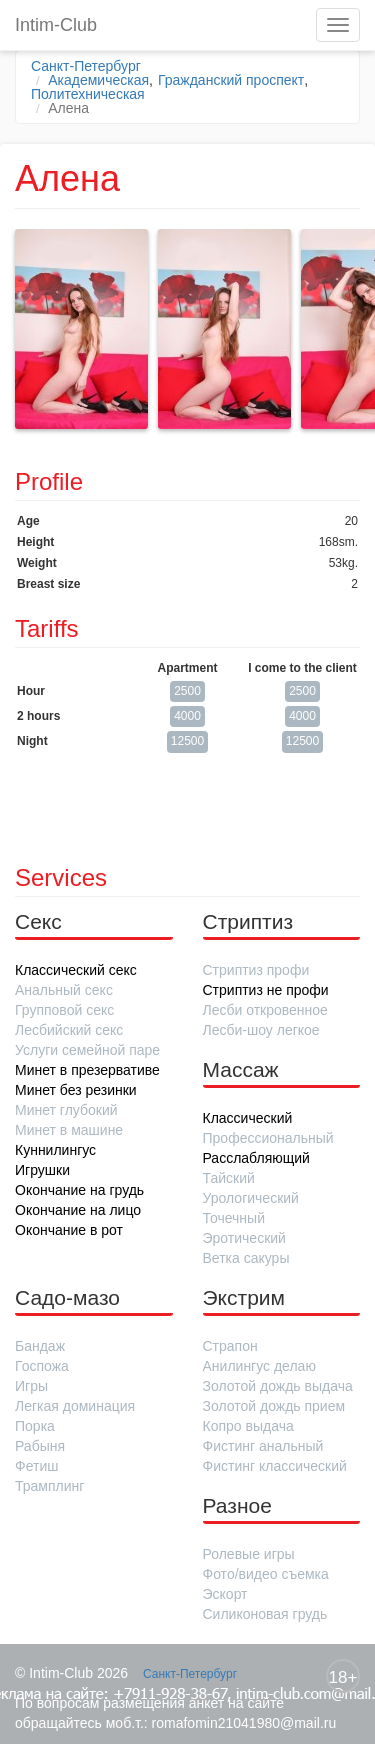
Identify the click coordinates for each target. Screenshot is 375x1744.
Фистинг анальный (263, 1446)
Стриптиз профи (256, 970)
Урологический (251, 1198)
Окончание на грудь (79, 1190)
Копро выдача (248, 1426)
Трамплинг (49, 1486)
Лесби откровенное (265, 1010)
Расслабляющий (256, 1158)
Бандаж (40, 1346)
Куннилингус (55, 1150)
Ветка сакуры (246, 1258)
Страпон (230, 1346)
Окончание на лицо (78, 1210)
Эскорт (225, 1594)
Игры (31, 1386)
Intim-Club (56, 25)
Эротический (244, 1238)
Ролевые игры (249, 1554)
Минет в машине (69, 1130)
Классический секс (76, 970)
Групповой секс (64, 1010)
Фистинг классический (275, 1466)
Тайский (229, 1178)
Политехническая (88, 94)
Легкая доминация (75, 1406)
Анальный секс (64, 990)
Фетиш (36, 1466)
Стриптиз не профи (266, 990)
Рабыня (40, 1446)
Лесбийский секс (69, 1030)
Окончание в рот (69, 1230)
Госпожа (42, 1366)
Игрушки (42, 1170)
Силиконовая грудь (265, 1614)
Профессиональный (268, 1138)
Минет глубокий (66, 1110)
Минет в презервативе (87, 1070)
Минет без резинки (76, 1090)
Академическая (98, 80)
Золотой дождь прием (274, 1406)
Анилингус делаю (259, 1366)
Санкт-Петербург (86, 66)
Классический (248, 1118)
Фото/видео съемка (266, 1574)
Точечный (234, 1218)
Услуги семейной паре (87, 1050)
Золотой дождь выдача (278, 1386)
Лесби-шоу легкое (261, 1030)
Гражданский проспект (231, 80)
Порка (35, 1426)
